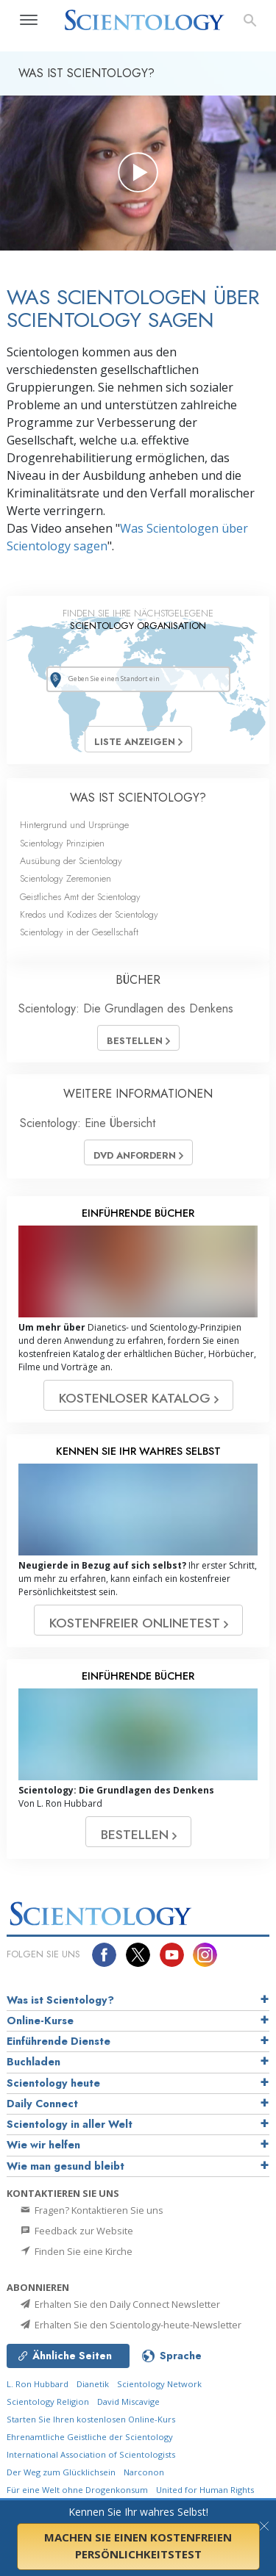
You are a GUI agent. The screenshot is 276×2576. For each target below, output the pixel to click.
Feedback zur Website (75, 2230)
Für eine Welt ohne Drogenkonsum (77, 2489)
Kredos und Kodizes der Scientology (89, 914)
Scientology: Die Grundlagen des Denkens (125, 1008)
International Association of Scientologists (91, 2454)
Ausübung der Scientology (71, 861)
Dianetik (93, 2383)
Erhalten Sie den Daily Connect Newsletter (119, 2304)
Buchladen (33, 2061)
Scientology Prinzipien (62, 843)
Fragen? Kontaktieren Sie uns (90, 2210)
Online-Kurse (40, 2020)
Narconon (144, 2472)
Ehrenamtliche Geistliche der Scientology (90, 2436)
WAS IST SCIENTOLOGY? (138, 797)
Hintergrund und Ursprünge (74, 825)
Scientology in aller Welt (69, 2124)
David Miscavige (128, 2401)
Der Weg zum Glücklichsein (61, 2472)
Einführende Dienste (58, 2041)
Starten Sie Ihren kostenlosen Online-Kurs (91, 2419)
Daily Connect (42, 2103)
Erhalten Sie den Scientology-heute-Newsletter (129, 2324)
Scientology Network (159, 2383)
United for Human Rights (205, 2489)
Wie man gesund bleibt (65, 2166)
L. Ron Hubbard (37, 2383)
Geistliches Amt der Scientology (80, 897)
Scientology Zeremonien (65, 878)
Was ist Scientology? (60, 2000)
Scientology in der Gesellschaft (79, 932)
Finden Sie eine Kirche (75, 2251)
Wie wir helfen (43, 2144)
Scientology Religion (48, 2401)
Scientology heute (53, 2083)
